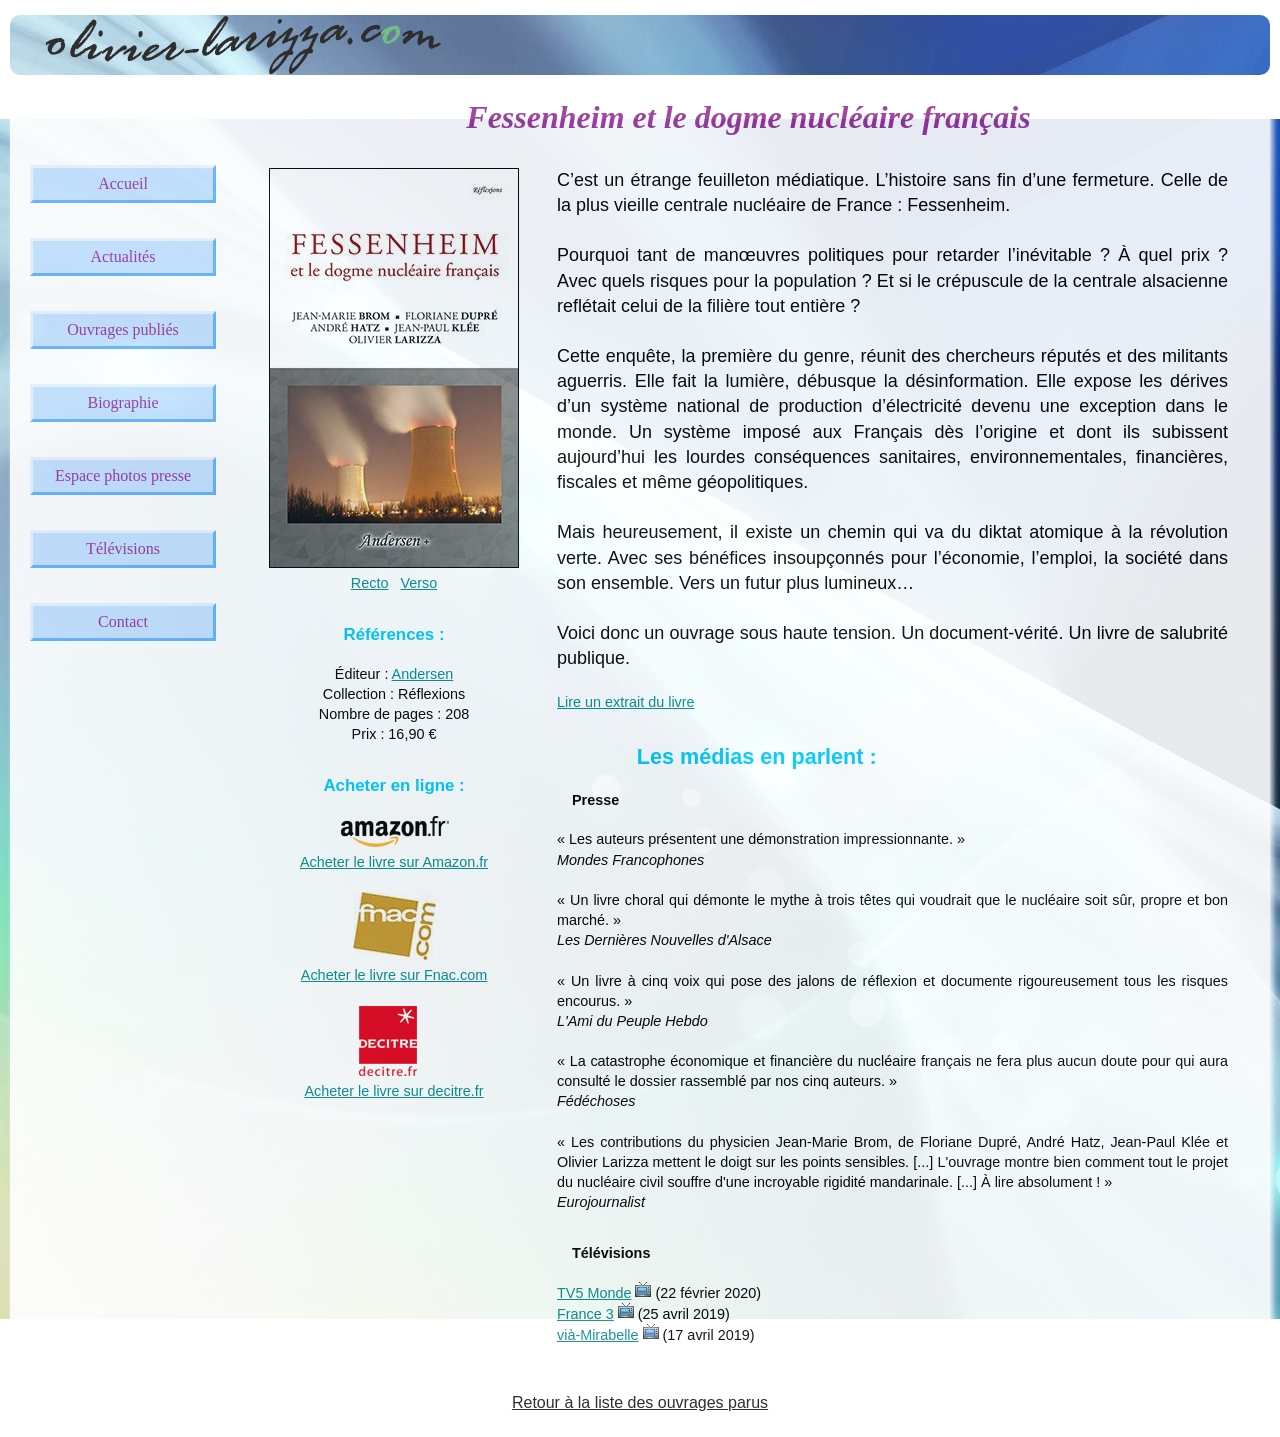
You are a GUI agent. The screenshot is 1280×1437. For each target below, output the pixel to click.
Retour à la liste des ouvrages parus (640, 1402)
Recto (370, 583)
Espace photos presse (123, 475)
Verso (418, 583)
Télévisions (123, 548)
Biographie (122, 402)
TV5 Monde (594, 1293)
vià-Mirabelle (598, 1335)
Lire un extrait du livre (626, 702)
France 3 (585, 1314)
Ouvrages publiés (123, 329)
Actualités (123, 256)
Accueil (123, 183)
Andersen (423, 674)
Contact (123, 621)
